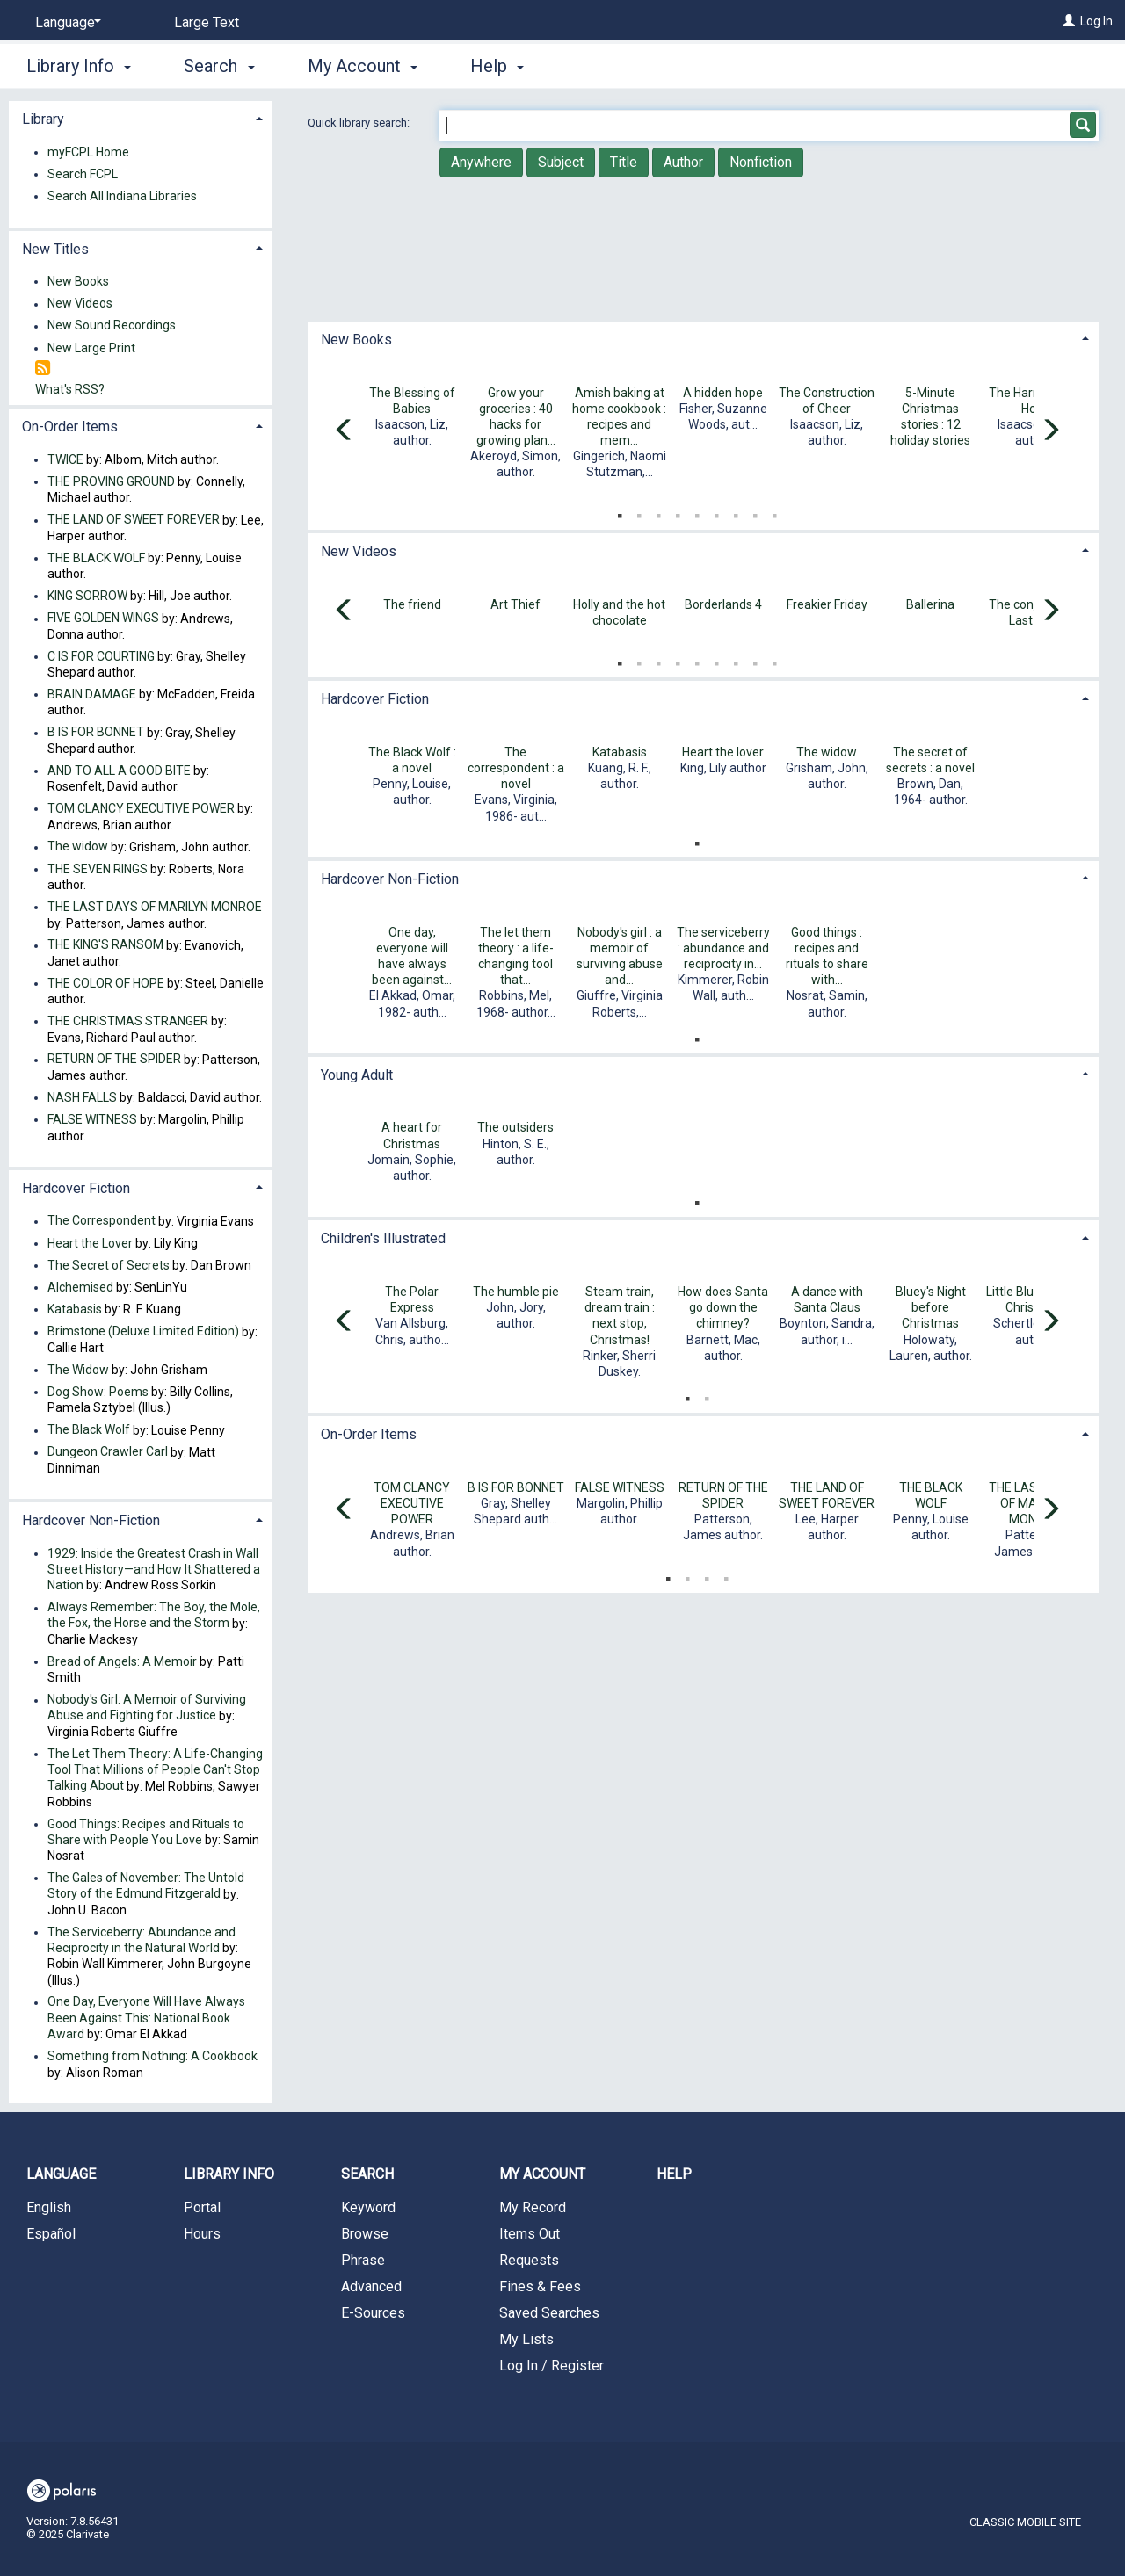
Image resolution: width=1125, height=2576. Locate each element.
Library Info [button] (78, 65)
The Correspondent (101, 1221)
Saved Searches (549, 2313)
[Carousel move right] (1050, 431)
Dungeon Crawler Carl (107, 1452)
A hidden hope (723, 393)
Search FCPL (82, 174)
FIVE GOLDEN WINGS (103, 618)
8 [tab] (755, 512)
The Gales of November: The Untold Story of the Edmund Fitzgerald (145, 1885)
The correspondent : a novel (516, 768)
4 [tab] (677, 512)
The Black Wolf (88, 1430)
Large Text (206, 22)
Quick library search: (360, 122)
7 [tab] (735, 512)
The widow (826, 752)
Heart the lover (723, 752)
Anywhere (481, 162)
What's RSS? (70, 389)
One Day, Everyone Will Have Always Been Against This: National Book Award (146, 2018)
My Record (532, 2207)
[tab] (703, 338)
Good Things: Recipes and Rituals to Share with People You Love (145, 1832)
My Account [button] (362, 65)
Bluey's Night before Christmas (931, 1307)
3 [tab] (658, 512)
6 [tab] (716, 512)
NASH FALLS (82, 1097)
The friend (412, 604)
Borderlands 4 (723, 604)
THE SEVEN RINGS (97, 869)
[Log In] (1069, 21)
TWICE (65, 459)
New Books (78, 281)
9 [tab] (774, 512)
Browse (364, 2233)
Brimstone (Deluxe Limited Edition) (143, 1332)
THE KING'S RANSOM (105, 945)
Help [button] (497, 65)
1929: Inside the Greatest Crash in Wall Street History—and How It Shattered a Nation (153, 1569)
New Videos (79, 304)
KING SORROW (87, 596)
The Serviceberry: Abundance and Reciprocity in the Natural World (141, 1940)
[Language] (65, 22)
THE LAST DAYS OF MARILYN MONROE (154, 907)
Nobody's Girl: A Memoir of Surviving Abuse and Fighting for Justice (146, 1708)
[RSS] (42, 368)
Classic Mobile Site (1025, 2522)
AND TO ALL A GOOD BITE (119, 770)
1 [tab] (619, 512)
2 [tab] (639, 512)
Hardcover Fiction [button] (375, 699)
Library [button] (43, 119)
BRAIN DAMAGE (91, 694)
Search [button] (219, 65)
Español (51, 2233)
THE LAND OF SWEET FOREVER (133, 520)
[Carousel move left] (344, 431)
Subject (561, 162)
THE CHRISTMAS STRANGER (127, 1021)
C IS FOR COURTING (101, 656)
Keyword (368, 2207)
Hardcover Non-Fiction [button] (390, 879)
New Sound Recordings (111, 326)
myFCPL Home (88, 152)
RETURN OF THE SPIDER (114, 1060)
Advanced (371, 2286)
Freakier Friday (827, 604)
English (48, 2207)
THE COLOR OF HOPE (105, 983)
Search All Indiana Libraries (122, 196)
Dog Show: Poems (98, 1392)
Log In (1096, 21)
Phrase (363, 2260)
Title (623, 162)
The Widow (78, 1370)
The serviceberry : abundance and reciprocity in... (723, 948)
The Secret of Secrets (108, 1265)
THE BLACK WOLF (96, 558)
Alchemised (80, 1287)
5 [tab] (697, 512)
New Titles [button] (55, 249)
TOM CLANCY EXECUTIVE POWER (412, 1503)
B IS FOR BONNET (516, 1487)
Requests (529, 2260)
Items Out (529, 2233)
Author (683, 162)
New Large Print (91, 348)
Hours (202, 2233)
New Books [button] (356, 339)
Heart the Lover (90, 1243)
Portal (202, 2207)
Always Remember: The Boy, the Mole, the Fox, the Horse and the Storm (153, 1616)
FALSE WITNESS (619, 1487)
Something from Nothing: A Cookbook (152, 2056)
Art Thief (515, 604)
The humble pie (516, 1291)
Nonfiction (760, 162)
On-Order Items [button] (369, 1434)
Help (674, 2174)
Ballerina (930, 604)
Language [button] (61, 2174)
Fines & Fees (540, 2286)
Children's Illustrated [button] (383, 1238)
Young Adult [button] (357, 1075)
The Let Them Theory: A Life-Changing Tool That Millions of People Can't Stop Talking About (155, 1769)
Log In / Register (551, 2365)
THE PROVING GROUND (111, 481)
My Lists (526, 2339)
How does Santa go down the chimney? (723, 1307)
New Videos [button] (358, 551)
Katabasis (619, 752)
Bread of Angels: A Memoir (122, 1661)
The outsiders (515, 1127)
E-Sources (373, 2313)
